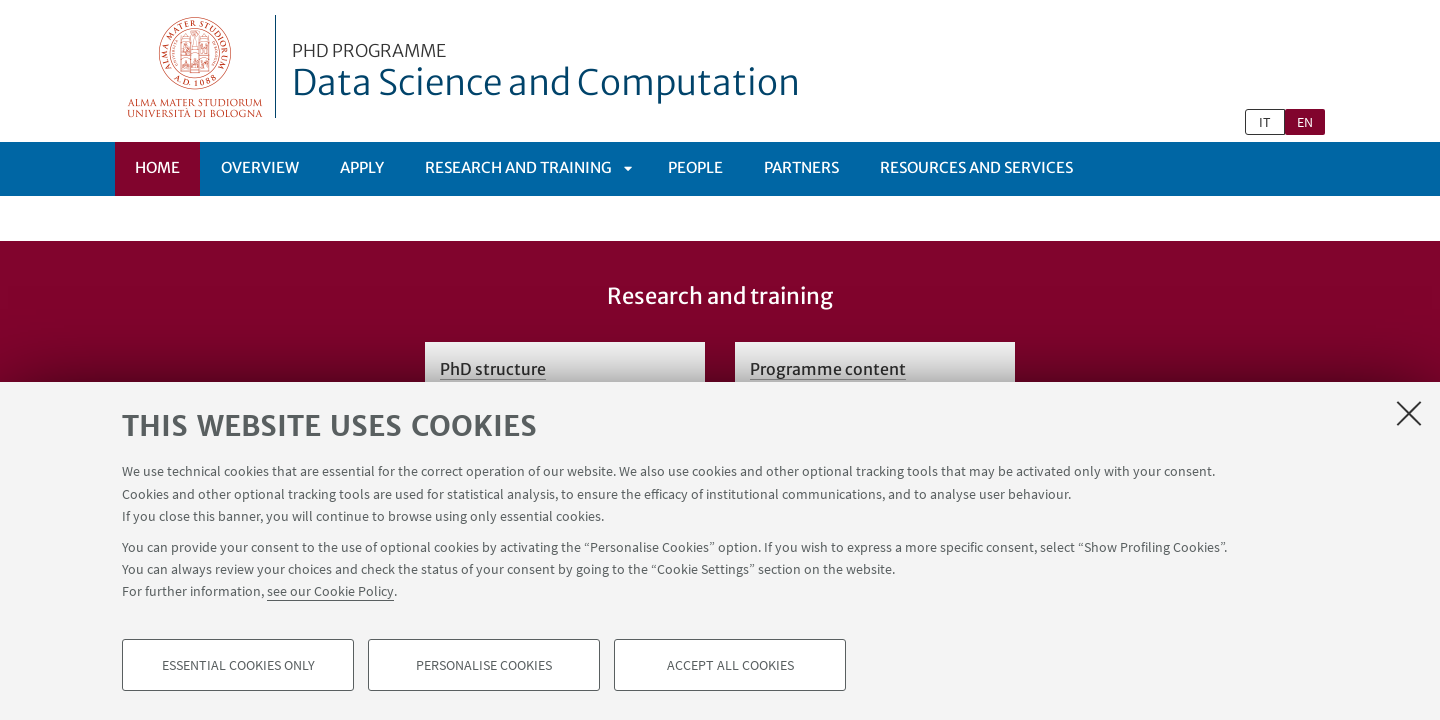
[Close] (1409, 414)
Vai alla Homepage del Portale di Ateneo (195, 66)
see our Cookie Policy (330, 592)
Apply (362, 167)
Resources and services (976, 167)
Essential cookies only (238, 666)
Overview (260, 167)
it (1265, 122)
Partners (801, 167)
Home (157, 167)
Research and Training (518, 167)
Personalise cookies (484, 666)
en (1305, 122)
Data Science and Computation (546, 73)
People (695, 167)
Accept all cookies (730, 666)
